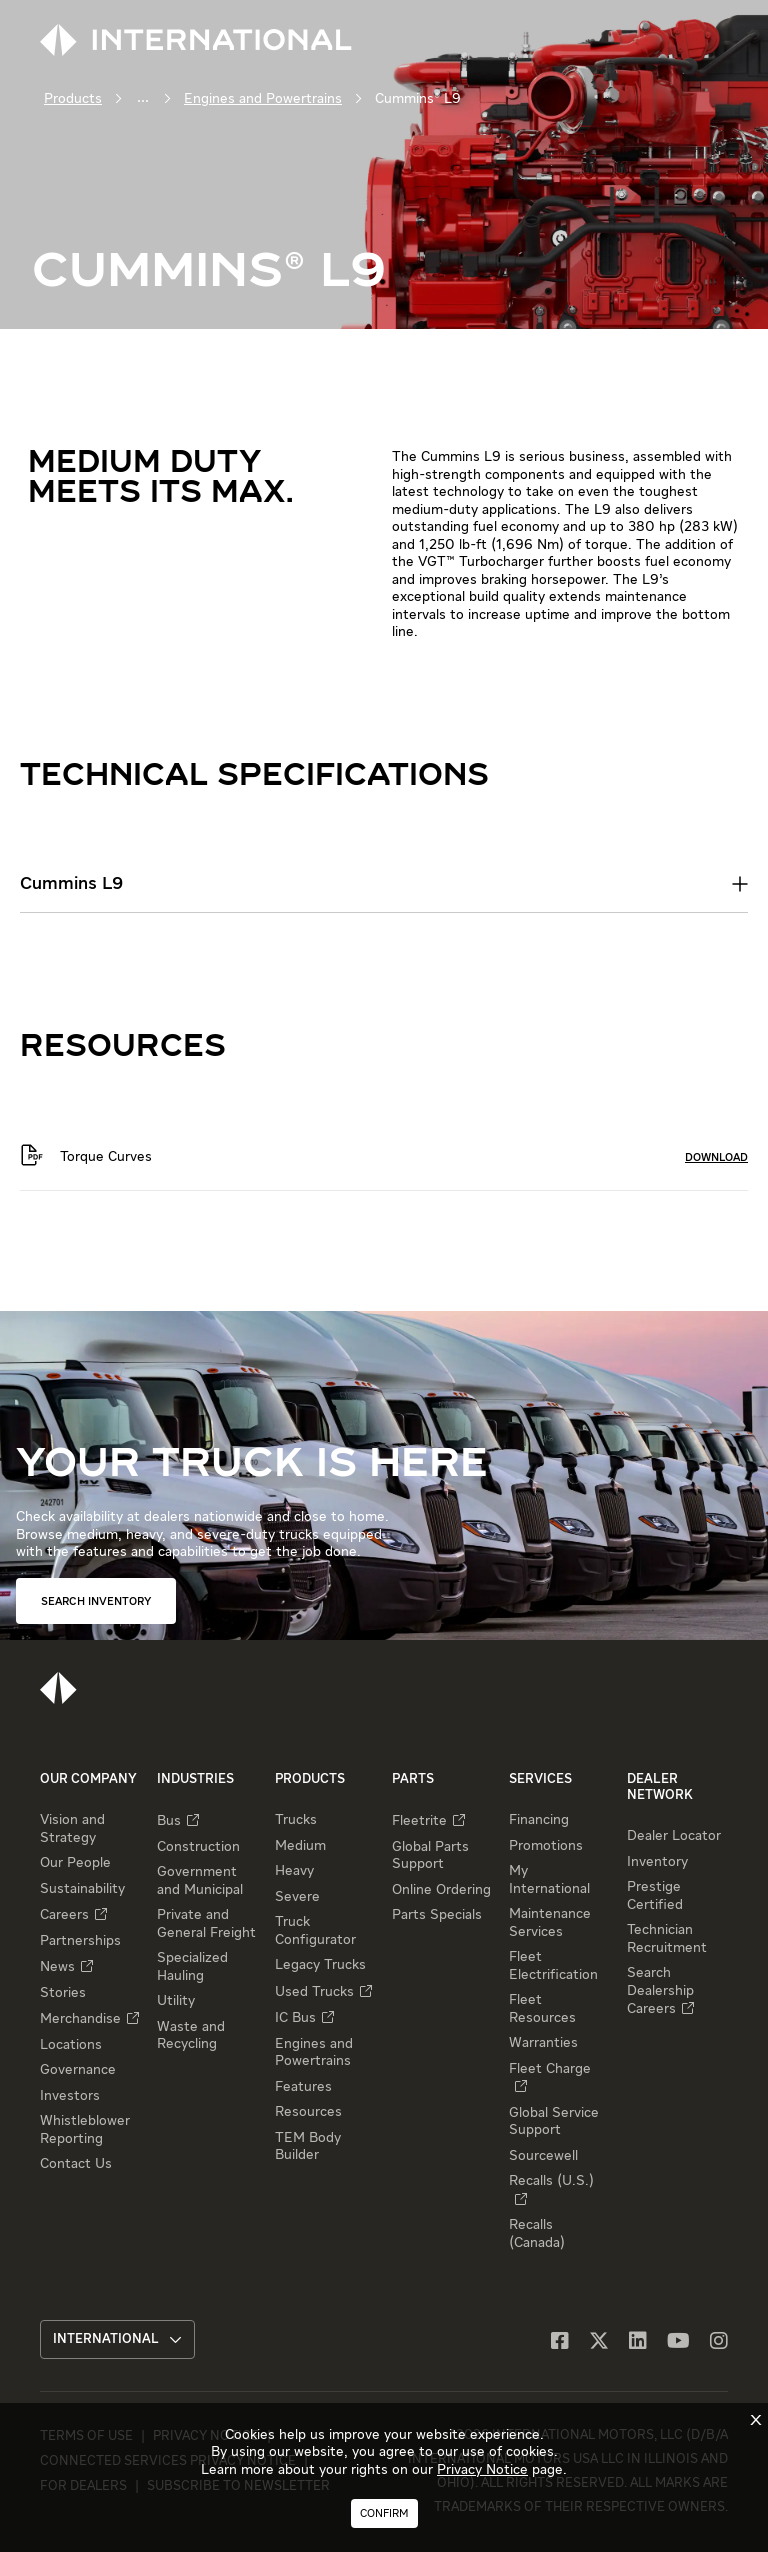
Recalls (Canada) (537, 2234)
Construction (198, 1847)
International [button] (117, 2339)
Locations (71, 2045)
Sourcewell (543, 2156)
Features (303, 2087)
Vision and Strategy (72, 1829)
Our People (75, 1863)
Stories (63, 1993)
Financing (539, 1820)
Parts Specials (437, 1915)
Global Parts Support (430, 1856)
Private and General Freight (206, 1924)
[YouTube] (678, 2342)
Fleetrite (419, 1821)
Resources (308, 2112)
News (57, 1967)
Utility (176, 2001)
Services (540, 1779)
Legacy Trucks (320, 1965)
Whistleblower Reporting (85, 2130)
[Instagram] (719, 2342)
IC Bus (295, 2018)
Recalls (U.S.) (551, 2181)
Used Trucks (314, 1992)
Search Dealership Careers (660, 1991)
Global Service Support (554, 2122)
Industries (195, 1779)
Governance (78, 2070)
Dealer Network (660, 1787)
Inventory (657, 1862)
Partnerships (80, 1941)
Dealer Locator (674, 1836)
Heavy (294, 1871)
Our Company (88, 1779)
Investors (70, 2096)
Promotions (546, 1846)
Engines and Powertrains (263, 99)
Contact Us (76, 2164)
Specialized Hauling (192, 1967)
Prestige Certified (655, 1896)
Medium (300, 1846)
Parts (413, 1779)
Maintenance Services (550, 1923)
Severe (297, 1897)
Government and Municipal (200, 1881)
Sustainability (82, 1889)
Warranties (543, 2043)
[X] (599, 2342)
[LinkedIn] (638, 2342)
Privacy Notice (482, 2470)
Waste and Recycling (191, 2036)
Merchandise (80, 2019)
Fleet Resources (542, 2009)
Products (73, 99)
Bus (169, 1821)
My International (549, 1880)
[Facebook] (560, 2342)
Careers (64, 1915)
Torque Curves (106, 1157)
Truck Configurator (315, 1931)
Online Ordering (441, 1890)
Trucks (296, 1820)
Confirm (384, 2513)
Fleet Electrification (553, 1966)
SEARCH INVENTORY (96, 1601)
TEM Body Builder (308, 2147)
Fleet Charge (550, 2069)
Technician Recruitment (667, 1939)
